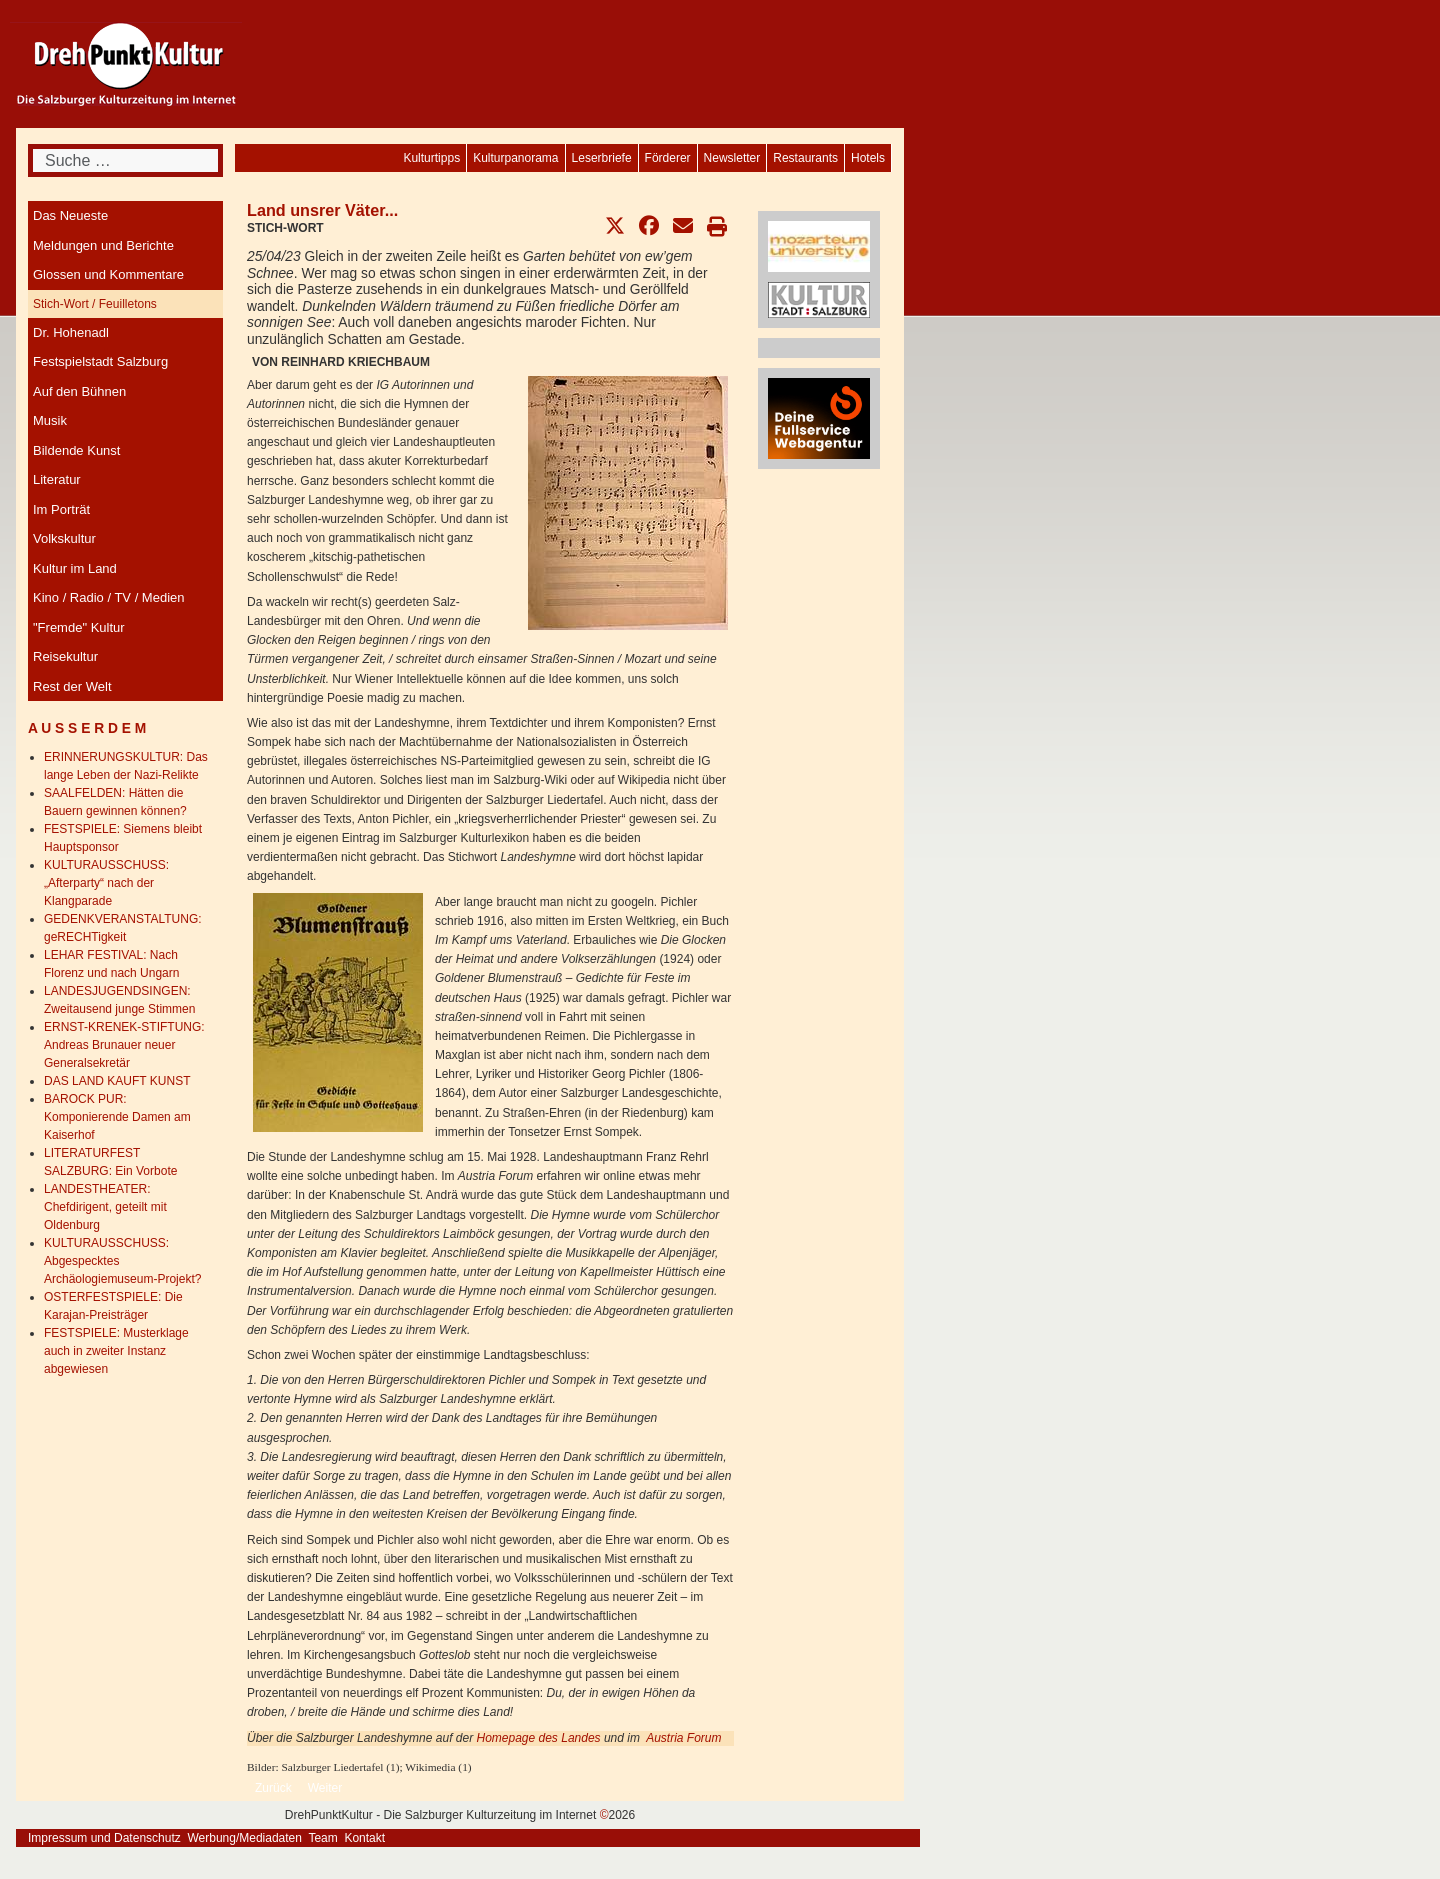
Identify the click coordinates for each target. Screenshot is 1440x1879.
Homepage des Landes (538, 1738)
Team (322, 1838)
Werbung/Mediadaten (244, 1838)
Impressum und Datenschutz (104, 1838)
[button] (615, 226)
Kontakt (364, 1838)
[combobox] (125, 160)
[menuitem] (868, 158)
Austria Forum (683, 1738)
